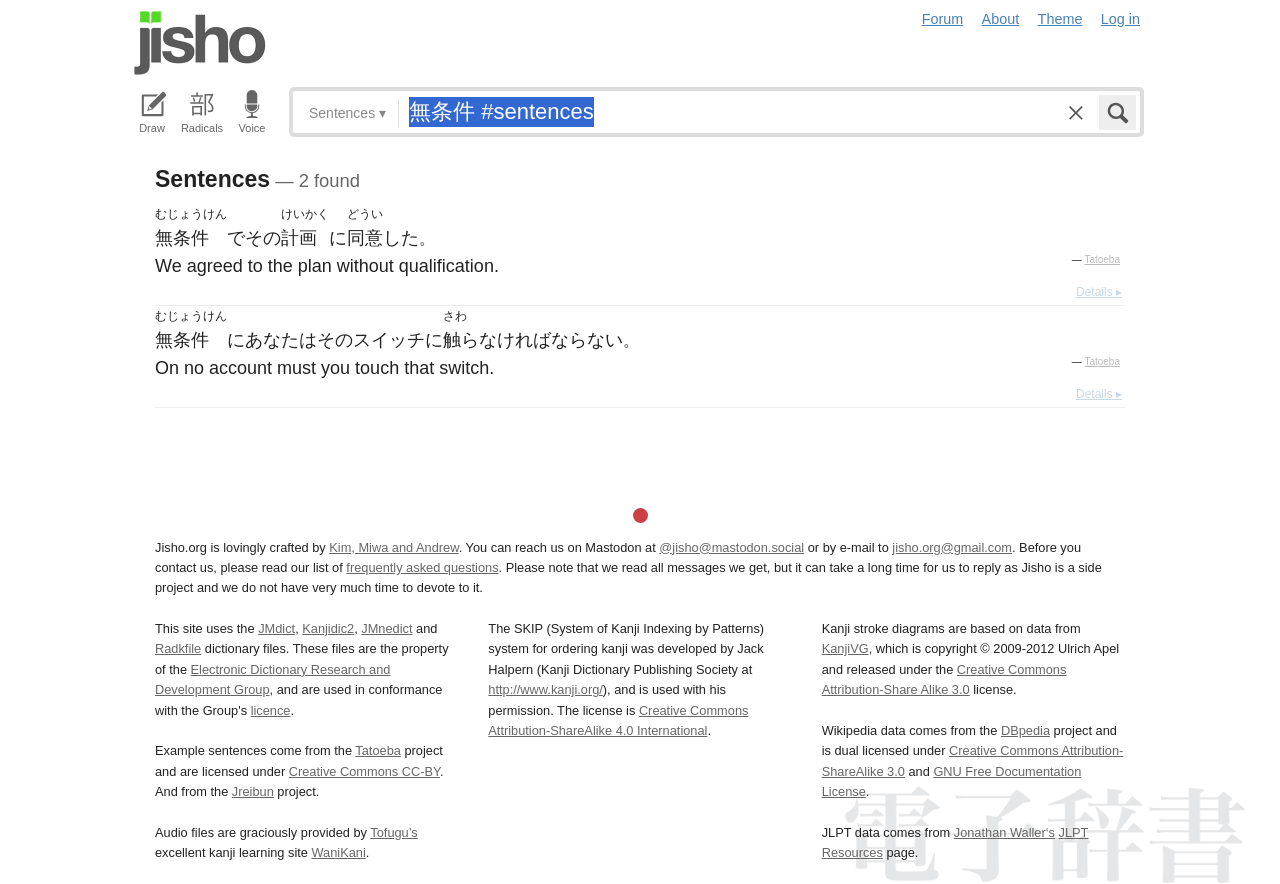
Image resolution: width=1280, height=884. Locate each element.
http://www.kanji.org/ (545, 689)
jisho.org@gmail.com (952, 547)
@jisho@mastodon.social (731, 547)
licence (271, 710)
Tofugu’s (393, 832)
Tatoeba (1102, 259)
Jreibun (253, 791)
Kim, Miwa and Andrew (393, 547)
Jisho (200, 43)
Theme (1060, 19)
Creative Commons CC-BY (364, 771)
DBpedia (1025, 730)
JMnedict (386, 628)
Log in (1120, 19)
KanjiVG (845, 648)
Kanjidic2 (328, 628)
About (1001, 19)
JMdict (276, 628)
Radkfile (178, 648)
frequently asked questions (422, 567)
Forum (943, 19)
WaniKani (339, 852)
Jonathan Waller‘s (1004, 832)
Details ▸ (1099, 292)
